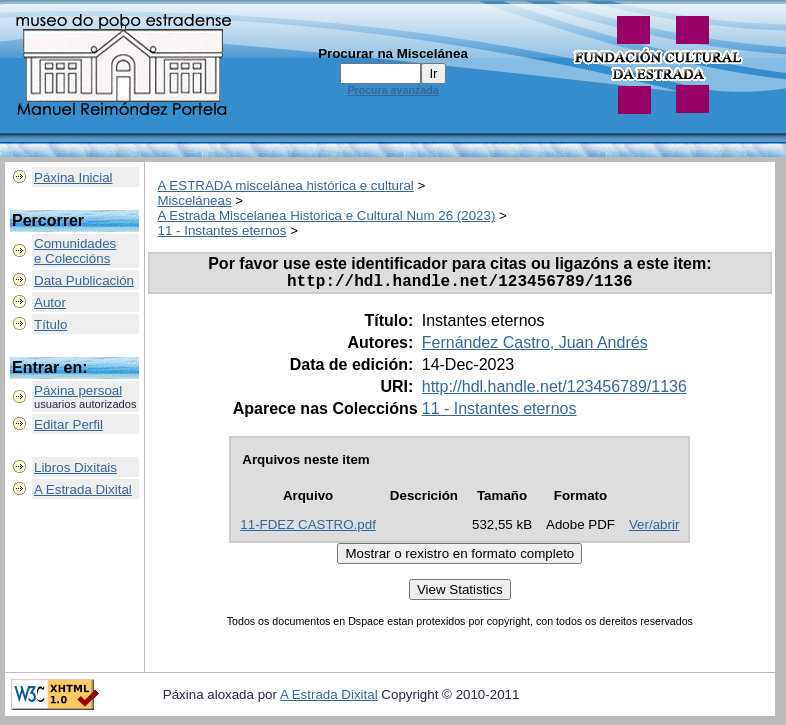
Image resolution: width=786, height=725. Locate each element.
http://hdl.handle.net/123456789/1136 (554, 390)
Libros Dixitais (75, 467)
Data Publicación (84, 280)
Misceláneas (195, 200)
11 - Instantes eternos (222, 230)
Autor (50, 302)
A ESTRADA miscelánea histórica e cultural (286, 185)
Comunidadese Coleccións (75, 251)
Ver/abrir (654, 528)
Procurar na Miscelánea (393, 53)
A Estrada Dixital (83, 489)
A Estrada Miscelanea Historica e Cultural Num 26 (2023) (327, 215)
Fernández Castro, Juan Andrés (535, 346)
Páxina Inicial (73, 177)
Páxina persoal (78, 390)
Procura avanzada (392, 90)
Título (50, 324)
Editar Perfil (68, 424)
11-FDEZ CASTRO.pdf (308, 528)
